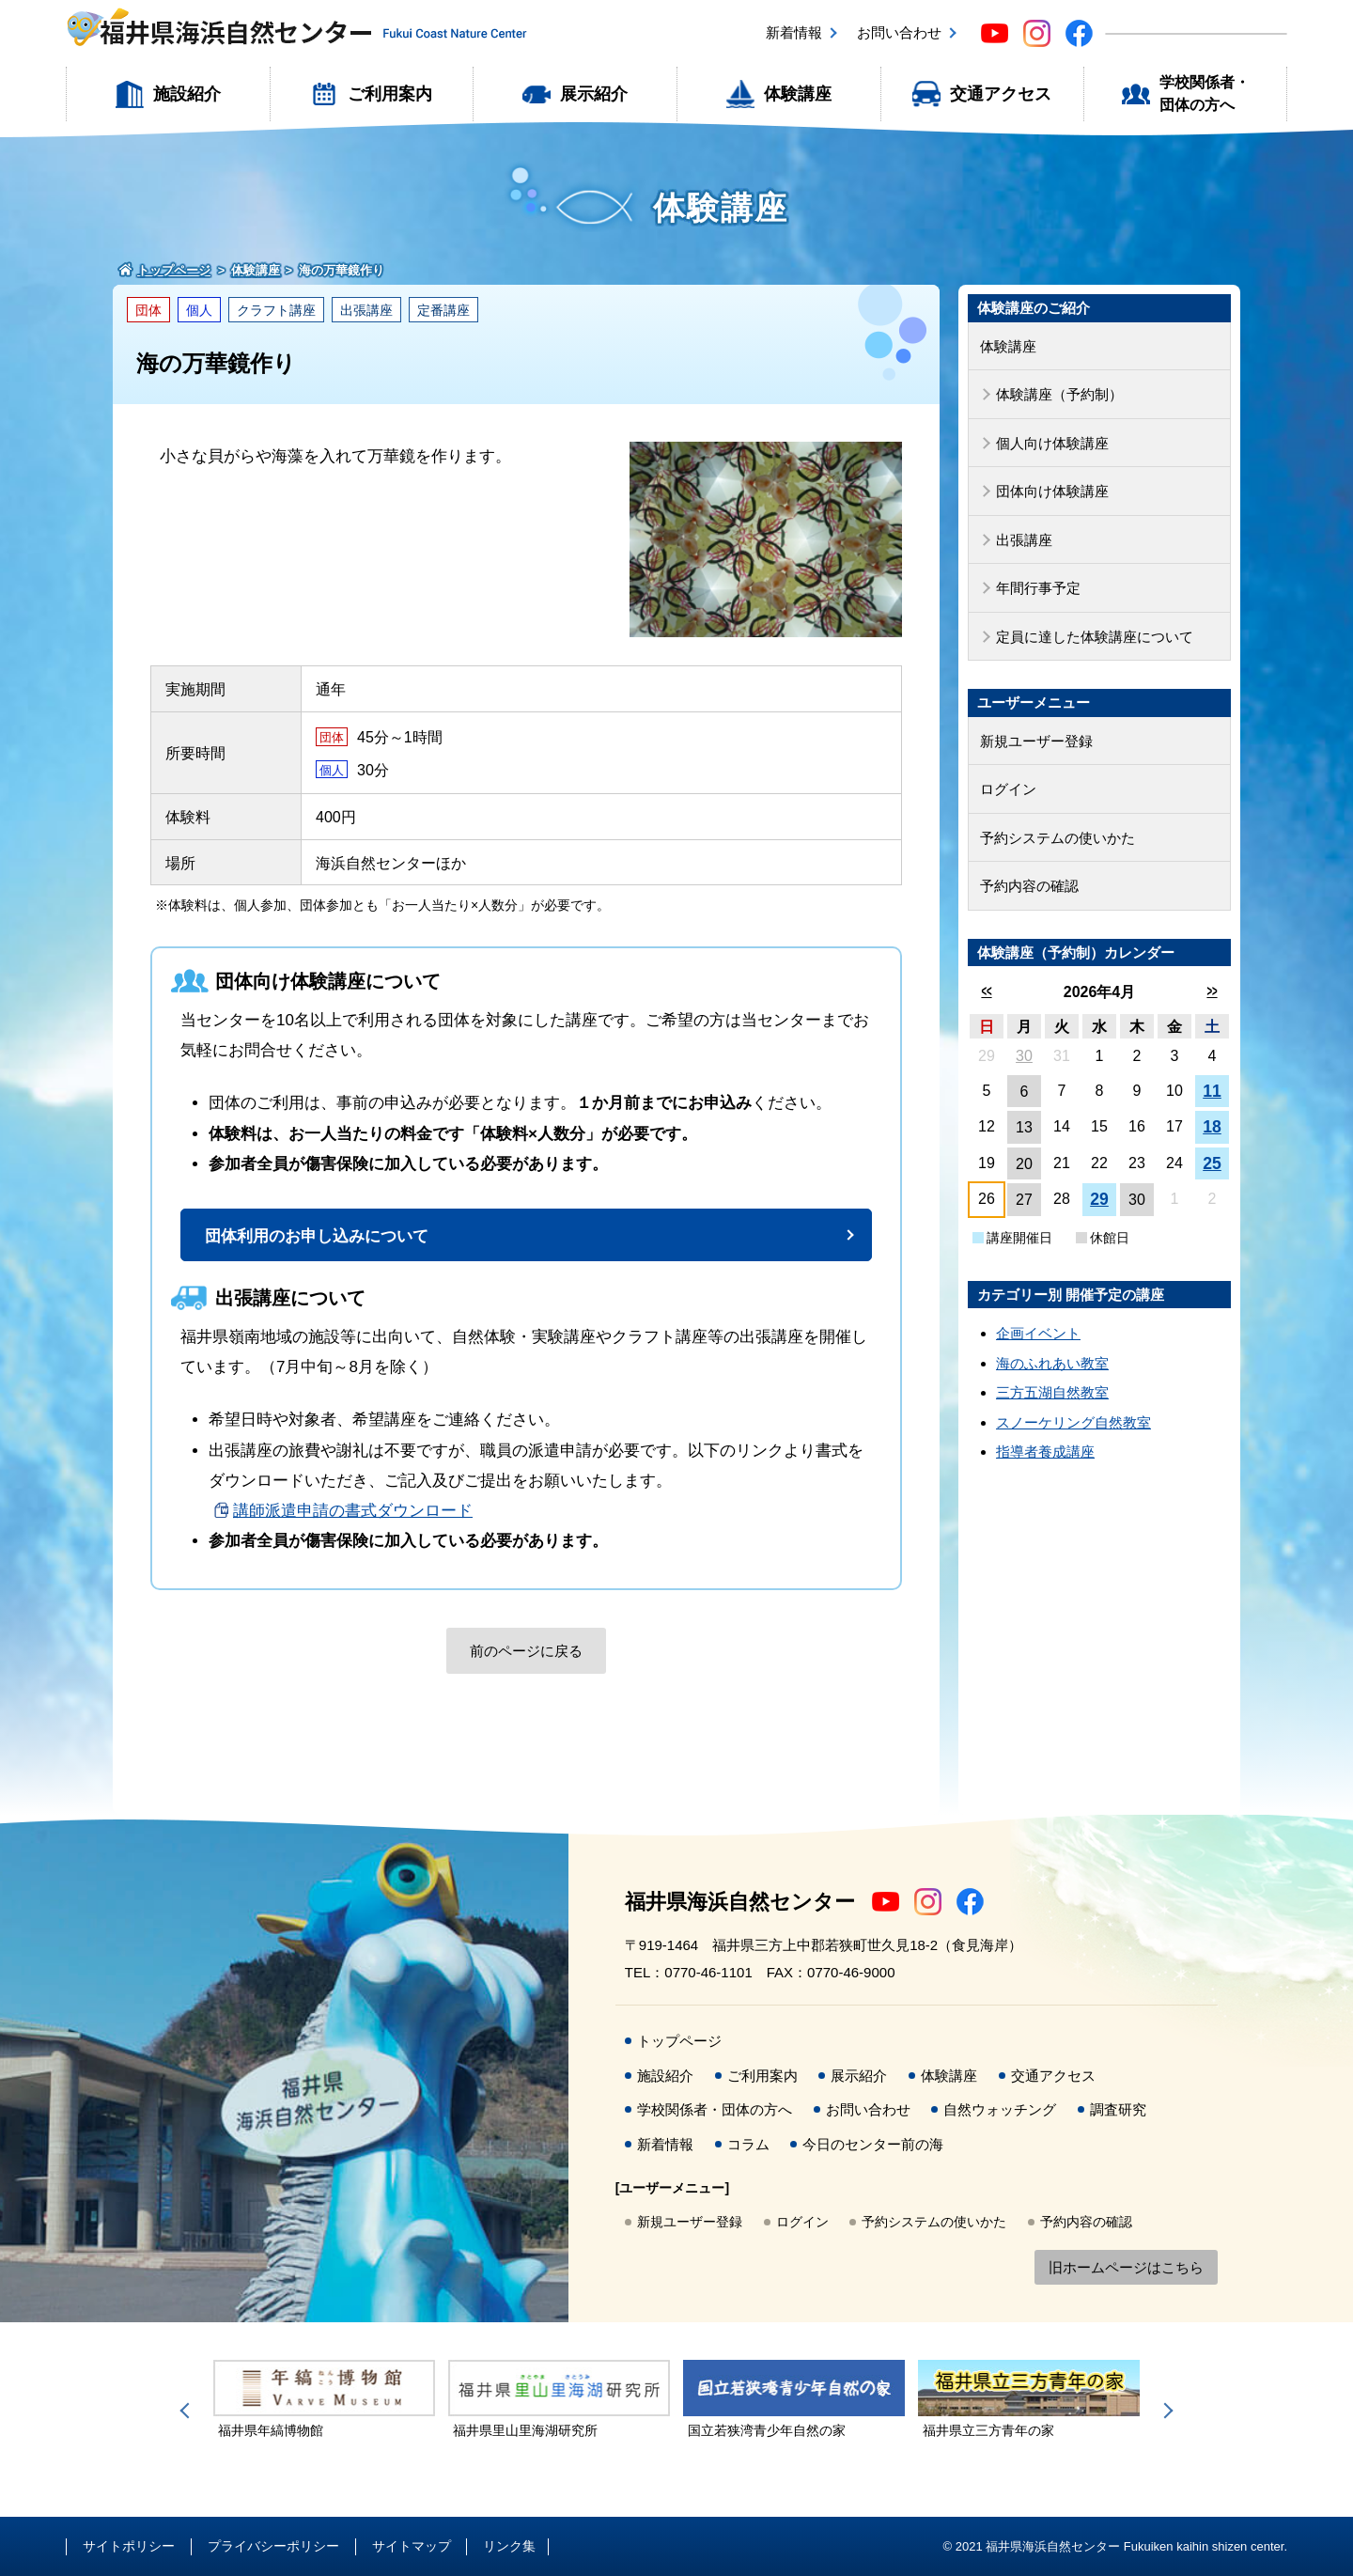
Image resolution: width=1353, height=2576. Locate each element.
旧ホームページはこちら (1126, 2267)
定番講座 (443, 310)
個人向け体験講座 (1052, 443)
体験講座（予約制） (1059, 394)
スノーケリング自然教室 (1073, 1422)
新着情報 (794, 32)
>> (1211, 991)
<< (986, 991)
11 (1212, 1091)
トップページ (679, 2041)
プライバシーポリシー (273, 2545)
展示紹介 (594, 94)
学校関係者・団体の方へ (1204, 93)
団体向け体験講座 (1052, 491)
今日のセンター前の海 (872, 2144)
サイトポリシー (129, 2545)
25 (1212, 1163)
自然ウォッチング (999, 2109)
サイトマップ (411, 2545)
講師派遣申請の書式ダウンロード (353, 1511)
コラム (748, 2144)
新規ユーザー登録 (1036, 741)
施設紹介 (187, 94)
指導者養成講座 (1045, 1452)
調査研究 (1118, 2109)
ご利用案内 (390, 94)
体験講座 (798, 94)
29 (1099, 1199)
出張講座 (366, 310)
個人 (199, 310)
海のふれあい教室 (1052, 1363)
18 (1212, 1126)
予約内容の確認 (1029, 886)
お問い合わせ (899, 32)
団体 (148, 310)
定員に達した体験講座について (1094, 637)
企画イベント (1038, 1333)
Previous (188, 2410)
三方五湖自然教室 (1052, 1392)
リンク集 (509, 2545)
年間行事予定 (1038, 588)
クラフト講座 (276, 310)
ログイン (1008, 789)
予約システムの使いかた (1057, 838)
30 (1024, 1056)
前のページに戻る (526, 1651)
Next (1165, 2410)
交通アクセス (1000, 94)
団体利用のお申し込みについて (316, 1235)
